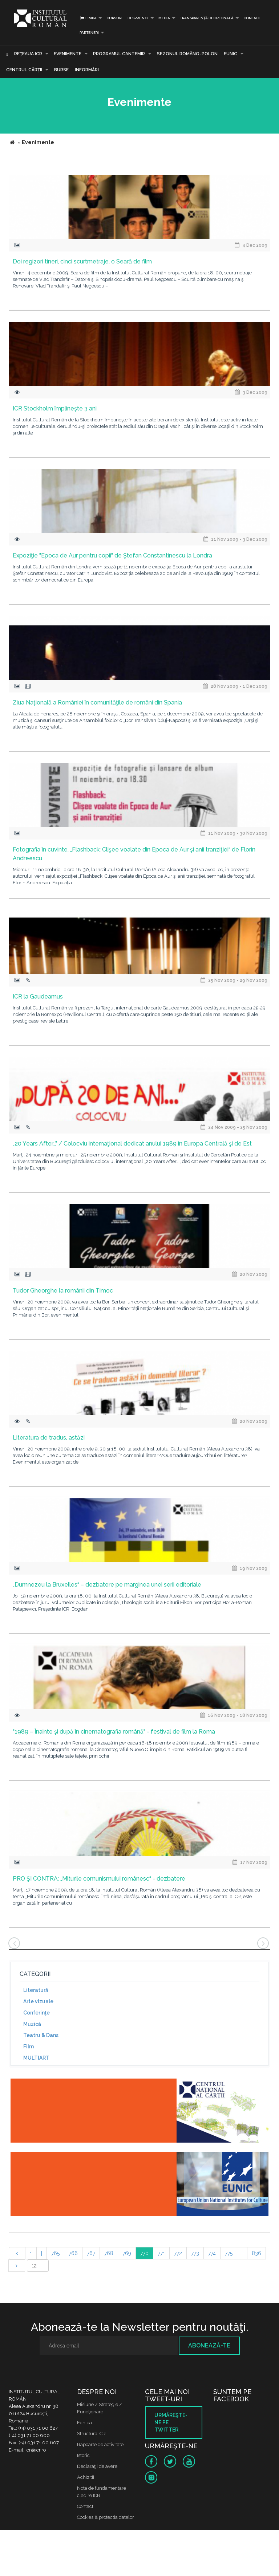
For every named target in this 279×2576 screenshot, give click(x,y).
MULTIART (36, 2058)
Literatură (35, 1990)
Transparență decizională (207, 18)
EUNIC (230, 53)
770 (144, 2253)
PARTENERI (89, 33)
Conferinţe (36, 2013)
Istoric (83, 2455)
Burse (61, 69)
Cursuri (114, 18)
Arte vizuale (38, 2001)
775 (228, 2253)
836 (256, 2253)
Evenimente (67, 53)
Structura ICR (91, 2433)
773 (195, 2253)
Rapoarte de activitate (100, 2444)
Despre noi (138, 18)
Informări (87, 69)
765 (55, 2253)
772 (178, 2253)
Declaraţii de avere (97, 2466)
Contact (252, 18)
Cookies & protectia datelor (105, 2517)
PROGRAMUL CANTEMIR (119, 53)
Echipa (84, 2422)
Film (28, 2046)
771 (161, 2253)
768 (108, 2253)
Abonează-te (209, 2345)
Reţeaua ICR (28, 53)
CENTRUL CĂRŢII (24, 69)
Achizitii (85, 2477)
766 (73, 2253)
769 (126, 2253)
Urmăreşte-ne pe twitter (170, 2422)
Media (164, 18)
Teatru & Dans (40, 2035)
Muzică (32, 2024)
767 (91, 2253)
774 (212, 2253)
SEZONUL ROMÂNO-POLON (187, 53)
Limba (88, 18)
